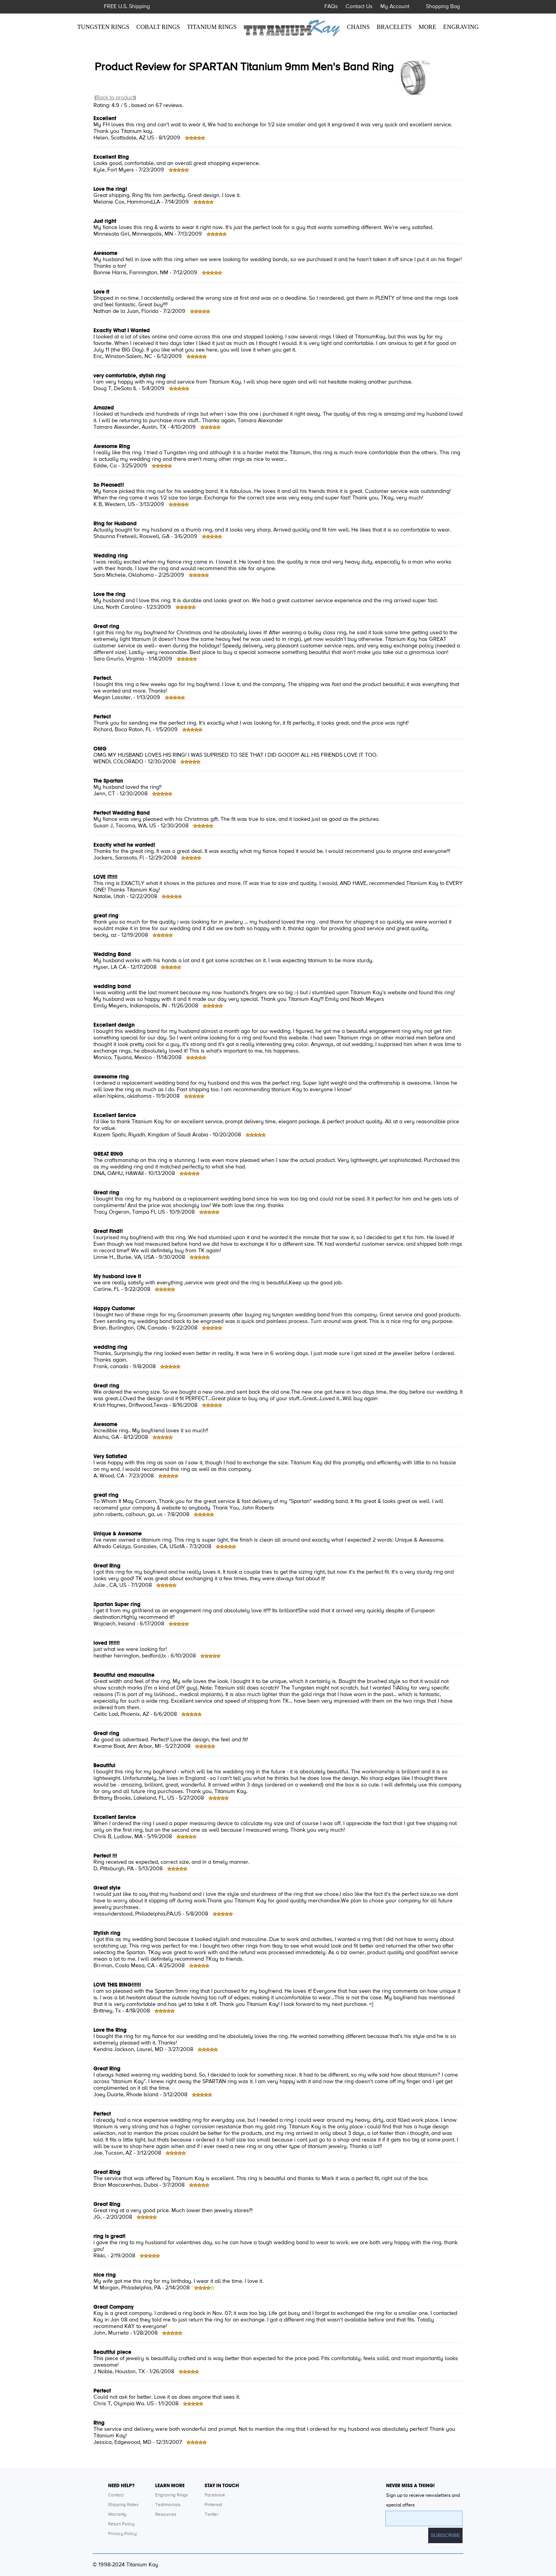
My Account (394, 6)
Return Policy (121, 2524)
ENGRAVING (461, 27)
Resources (165, 2514)
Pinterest (213, 2505)
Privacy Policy (122, 2534)
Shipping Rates (123, 2505)
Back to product (115, 97)
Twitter (212, 2514)
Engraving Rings (171, 2495)
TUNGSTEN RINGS (103, 27)
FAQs (331, 6)
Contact (116, 2495)
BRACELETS (394, 27)
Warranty (117, 2514)
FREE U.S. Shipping (127, 6)
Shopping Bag (443, 6)
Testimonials (167, 2505)
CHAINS (358, 27)
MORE (427, 27)
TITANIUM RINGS (211, 27)
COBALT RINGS (158, 27)
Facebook (215, 2495)
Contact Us (359, 6)
